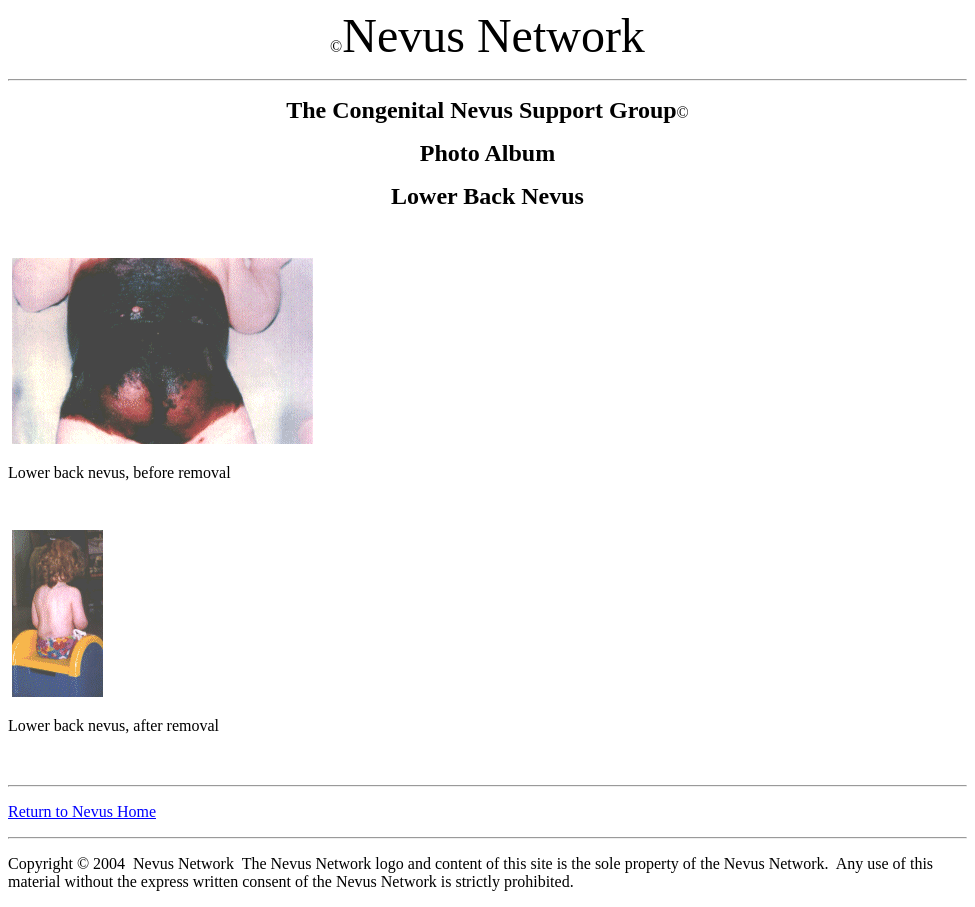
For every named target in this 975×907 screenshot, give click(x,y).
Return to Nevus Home (82, 811)
